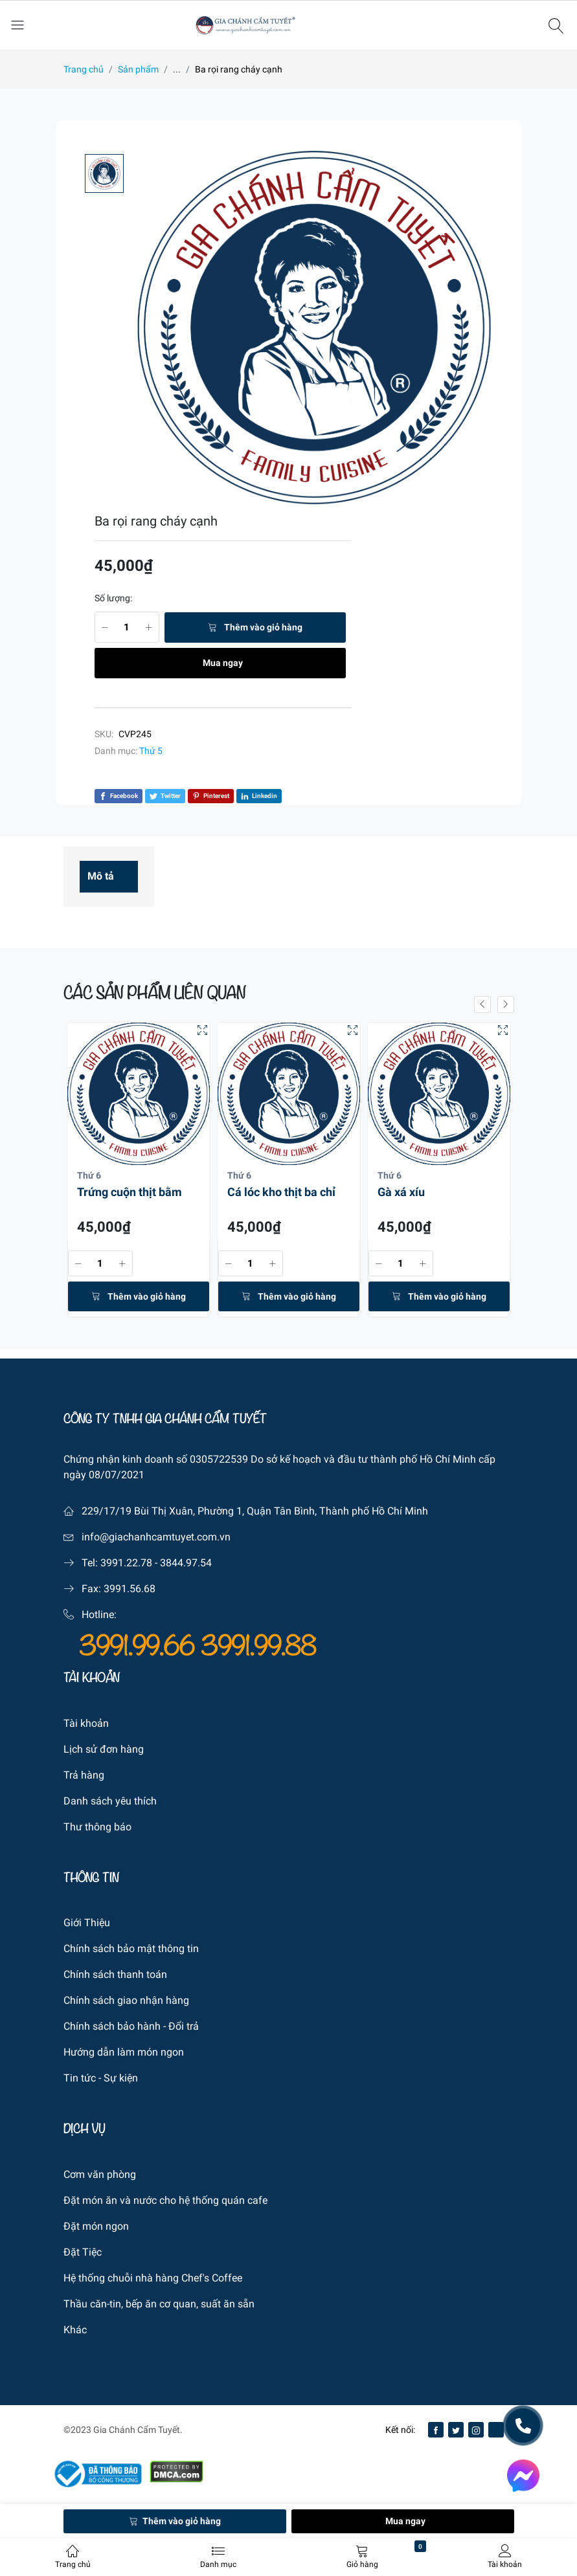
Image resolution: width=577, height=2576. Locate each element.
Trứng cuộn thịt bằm (129, 1192)
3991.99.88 (258, 1646)
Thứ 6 (89, 1175)
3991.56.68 (129, 1588)
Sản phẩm (138, 69)
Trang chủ (83, 69)
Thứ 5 (151, 751)
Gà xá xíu (401, 1192)
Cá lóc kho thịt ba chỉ (281, 1192)
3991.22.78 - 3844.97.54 (156, 1563)
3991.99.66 (140, 1646)
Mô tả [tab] (100, 876)
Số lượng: (113, 598)
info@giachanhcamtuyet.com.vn (156, 1537)
